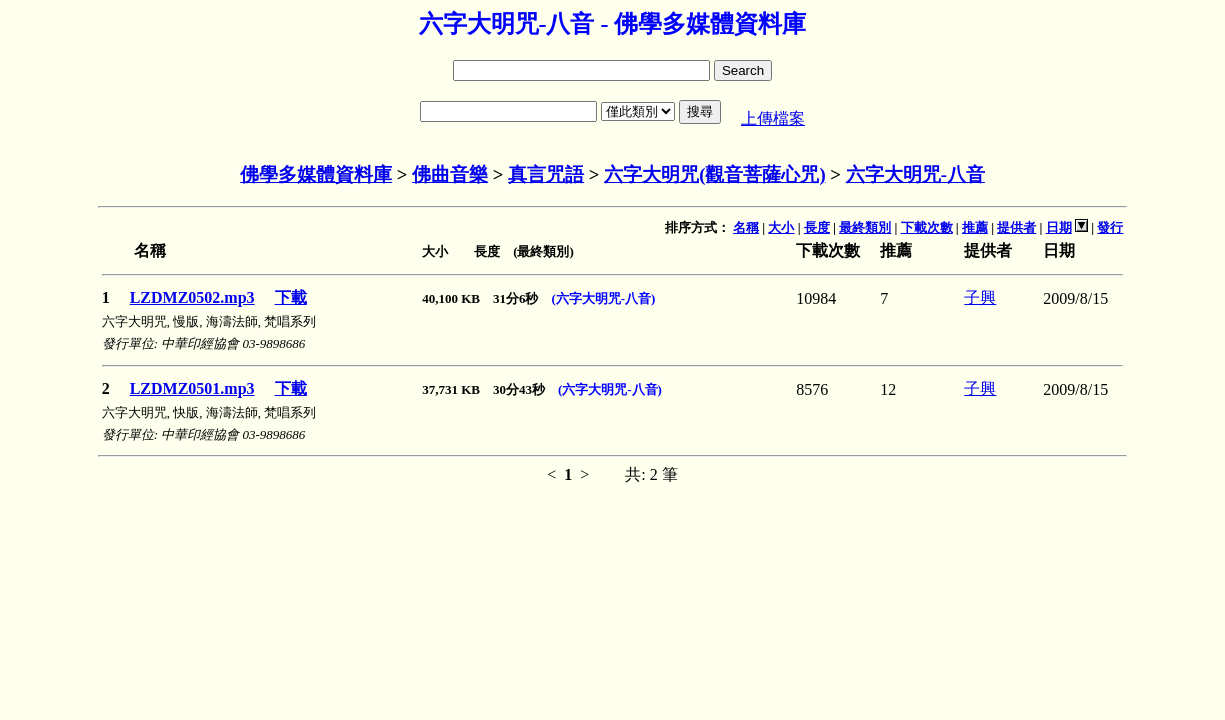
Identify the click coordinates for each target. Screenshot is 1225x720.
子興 (980, 297)
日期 (1059, 227)
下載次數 (927, 227)
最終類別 (865, 227)
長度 (817, 227)
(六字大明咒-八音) (603, 298)
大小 (781, 227)
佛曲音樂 (450, 174)
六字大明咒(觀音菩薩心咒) (714, 174)
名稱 (746, 227)
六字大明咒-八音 (915, 174)
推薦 (975, 227)
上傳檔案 (773, 118)
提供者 (1016, 227)
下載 (291, 297)
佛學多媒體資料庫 (316, 174)
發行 (1110, 227)
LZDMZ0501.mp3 (192, 388)
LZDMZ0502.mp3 (192, 297)
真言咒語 (546, 174)
